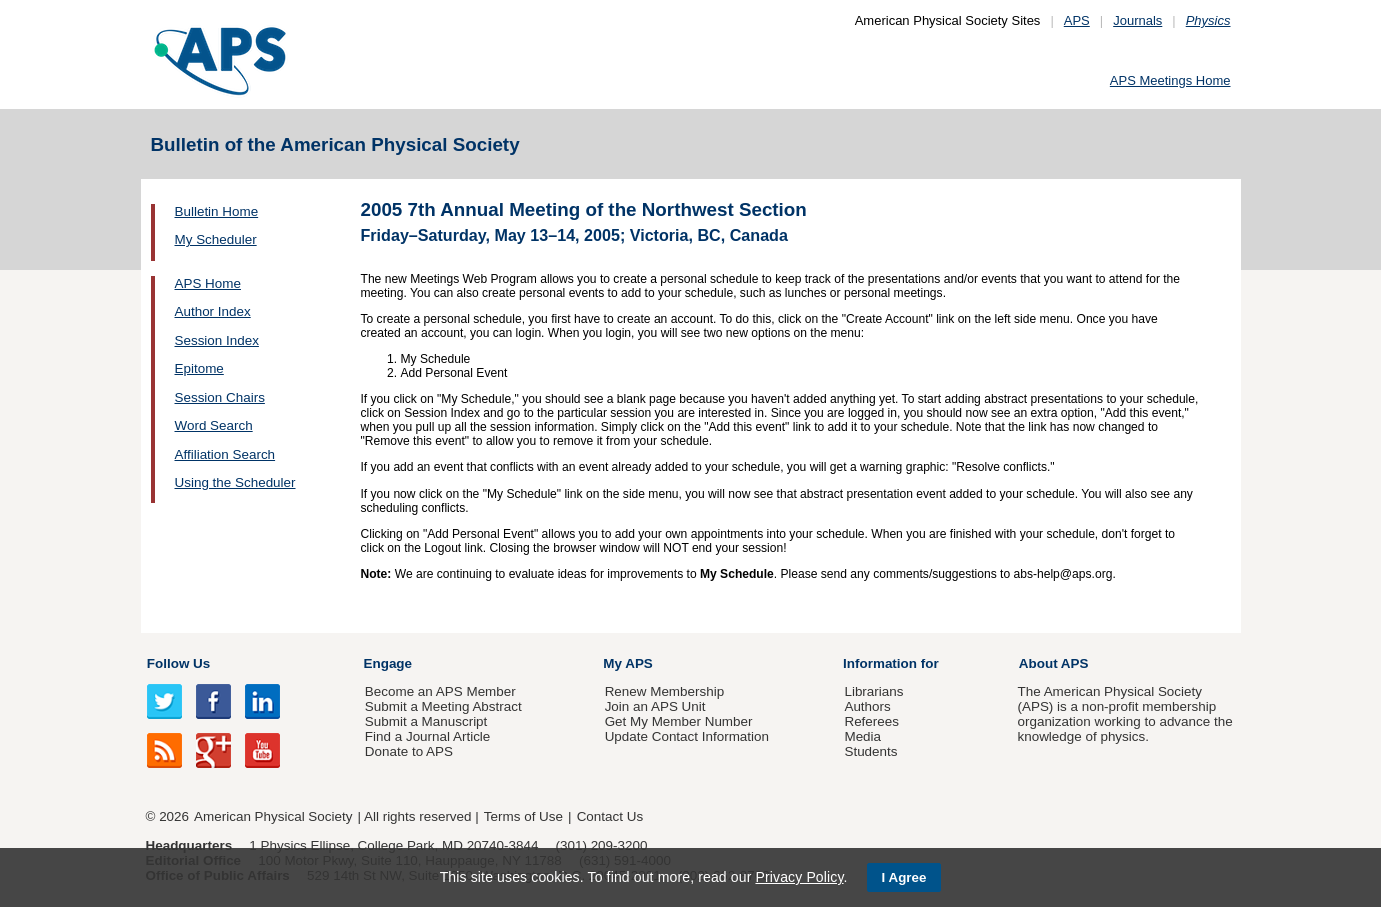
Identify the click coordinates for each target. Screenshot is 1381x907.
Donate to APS (409, 751)
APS (1077, 20)
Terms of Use (523, 816)
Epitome (199, 368)
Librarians (873, 691)
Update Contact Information (687, 736)
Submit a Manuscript (426, 721)
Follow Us (178, 663)
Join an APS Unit (655, 706)
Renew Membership (665, 691)
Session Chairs (220, 397)
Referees (871, 721)
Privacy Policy (799, 877)
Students (870, 751)
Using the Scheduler (235, 482)
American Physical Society (273, 816)
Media (862, 736)
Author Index (213, 311)
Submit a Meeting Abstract (443, 706)
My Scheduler (216, 239)
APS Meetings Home (1170, 80)
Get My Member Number (679, 721)
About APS (1054, 663)
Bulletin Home (217, 211)
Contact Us (610, 816)
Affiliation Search (225, 454)
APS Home (208, 283)
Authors (867, 706)
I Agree (904, 877)
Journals (1137, 20)
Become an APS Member (440, 691)
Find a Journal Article (427, 736)
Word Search (214, 425)
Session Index (217, 340)
